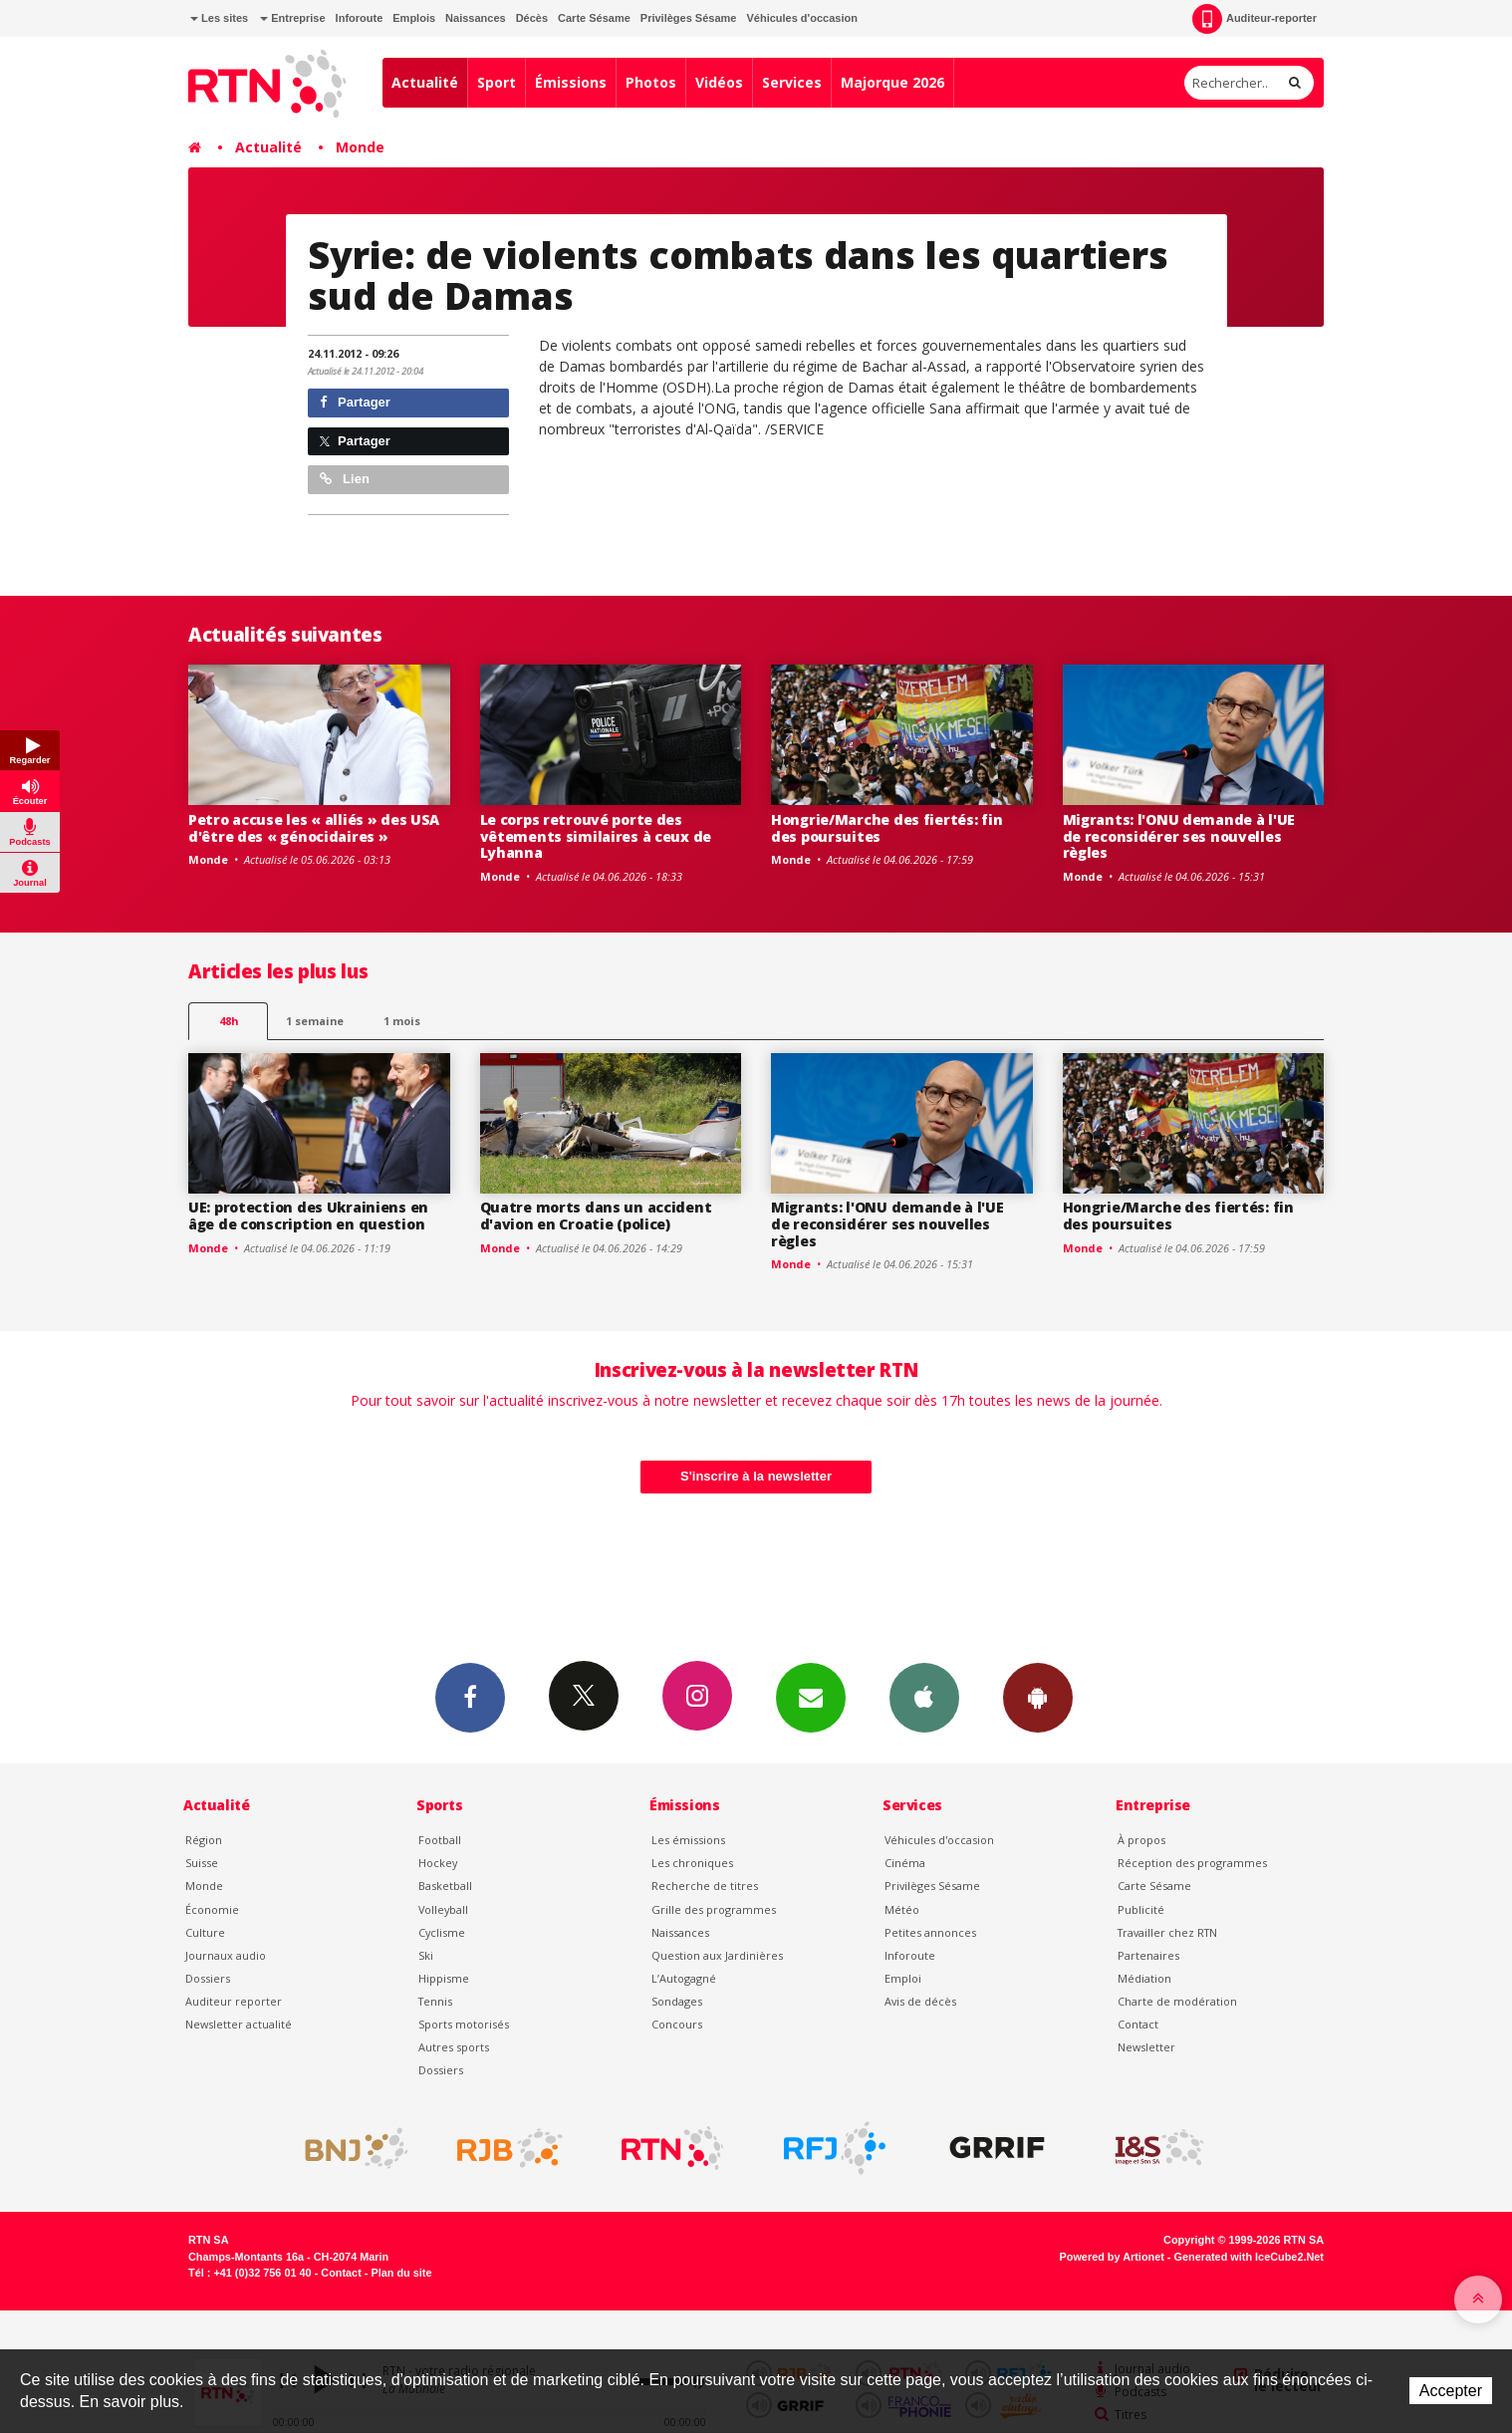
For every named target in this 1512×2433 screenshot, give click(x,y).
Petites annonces (930, 1932)
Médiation (1144, 1978)
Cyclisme (441, 1932)
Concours (676, 2024)
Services (792, 82)
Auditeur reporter (233, 2001)
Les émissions (688, 1839)
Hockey (437, 1862)
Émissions (571, 82)
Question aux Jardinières (717, 1955)
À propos (1141, 1839)
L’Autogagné (683, 1978)
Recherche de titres (704, 1885)
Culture (205, 1932)
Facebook (470, 1697)
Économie (212, 1909)
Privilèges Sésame (688, 18)
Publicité (1141, 1909)
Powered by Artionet (1112, 2257)
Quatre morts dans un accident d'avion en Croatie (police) (596, 1215)
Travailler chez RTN (1167, 1932)
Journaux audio (225, 1955)
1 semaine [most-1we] (315, 1020)
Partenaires (1148, 1955)
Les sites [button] (219, 18)
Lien (345, 478)
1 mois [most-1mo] (401, 1020)
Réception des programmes (1192, 1862)
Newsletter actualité (238, 2024)
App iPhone (924, 1697)
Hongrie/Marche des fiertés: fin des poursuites (886, 828)
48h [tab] (228, 1020)
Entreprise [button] (292, 18)
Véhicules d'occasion (801, 18)
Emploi (902, 1978)
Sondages (676, 2001)
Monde (360, 146)
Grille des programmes (713, 1909)
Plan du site (401, 2273)
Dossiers (207, 1978)
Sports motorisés (463, 2024)
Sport (496, 82)
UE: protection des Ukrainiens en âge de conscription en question (308, 1215)
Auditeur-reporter (1254, 19)
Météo (901, 1909)
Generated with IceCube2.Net (1249, 2257)
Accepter (1450, 2390)
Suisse (201, 1862)
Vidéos (719, 82)
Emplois (413, 18)
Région (203, 1839)
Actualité (424, 82)
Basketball (445, 1885)
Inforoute (359, 18)
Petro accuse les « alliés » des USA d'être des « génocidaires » (313, 828)
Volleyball (443, 1909)
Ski (425, 1955)
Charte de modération (1177, 2001)
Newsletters (811, 1697)
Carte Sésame (594, 18)
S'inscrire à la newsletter (756, 1476)
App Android (1038, 1697)
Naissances (475, 18)
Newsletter (1146, 2046)
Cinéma (904, 1862)
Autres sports (453, 2046)
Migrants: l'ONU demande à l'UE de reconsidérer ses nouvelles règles (1179, 836)
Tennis (435, 2001)
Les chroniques (692, 1862)
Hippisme (443, 1978)
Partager (355, 402)
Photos (651, 82)
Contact (1138, 2024)
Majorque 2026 (892, 82)
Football (439, 1839)
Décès (532, 18)
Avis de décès (920, 2001)
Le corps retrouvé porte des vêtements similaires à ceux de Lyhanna (596, 836)
